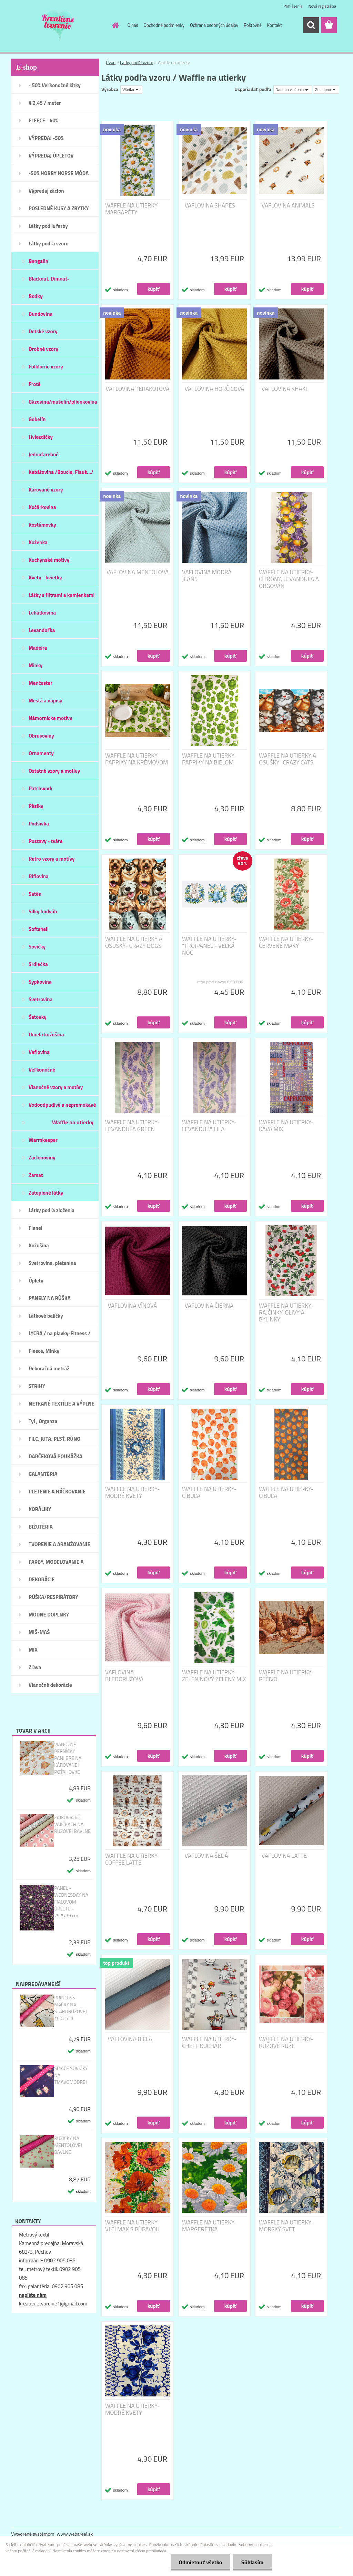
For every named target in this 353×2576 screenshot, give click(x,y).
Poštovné (253, 25)
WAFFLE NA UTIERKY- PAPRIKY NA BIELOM (209, 759)
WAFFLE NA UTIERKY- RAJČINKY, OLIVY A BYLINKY (286, 1312)
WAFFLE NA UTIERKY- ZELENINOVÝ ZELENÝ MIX (214, 1676)
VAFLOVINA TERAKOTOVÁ (137, 388)
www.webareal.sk (75, 2533)
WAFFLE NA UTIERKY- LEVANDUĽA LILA (209, 1126)
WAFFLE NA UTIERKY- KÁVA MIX (286, 1126)
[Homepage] (114, 25)
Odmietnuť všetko (199, 2562)
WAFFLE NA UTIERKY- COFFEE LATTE (132, 1859)
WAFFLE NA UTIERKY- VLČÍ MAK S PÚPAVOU (132, 2226)
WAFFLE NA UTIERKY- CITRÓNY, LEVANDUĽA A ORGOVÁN (289, 579)
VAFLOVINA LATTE (284, 1855)
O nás (133, 25)
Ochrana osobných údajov (214, 25)
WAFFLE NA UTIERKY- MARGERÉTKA (209, 2226)
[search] (311, 25)
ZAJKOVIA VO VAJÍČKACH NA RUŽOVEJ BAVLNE (72, 1824)
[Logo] (58, 25)
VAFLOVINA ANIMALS (288, 205)
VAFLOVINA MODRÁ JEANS (207, 575)
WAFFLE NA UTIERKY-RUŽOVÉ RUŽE (286, 2042)
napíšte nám (33, 2295)
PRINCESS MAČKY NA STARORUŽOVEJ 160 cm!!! (70, 2008)
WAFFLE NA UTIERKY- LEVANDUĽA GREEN (132, 1126)
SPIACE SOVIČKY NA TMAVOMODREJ (71, 2075)
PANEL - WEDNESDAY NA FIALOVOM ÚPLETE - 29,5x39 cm (71, 1902)
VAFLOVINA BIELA (130, 2039)
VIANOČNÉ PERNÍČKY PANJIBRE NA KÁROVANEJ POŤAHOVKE (67, 1758)
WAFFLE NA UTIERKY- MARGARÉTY (132, 209)
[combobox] (292, 89)
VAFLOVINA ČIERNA (209, 1305)
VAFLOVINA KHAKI (284, 388)
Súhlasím (252, 2562)
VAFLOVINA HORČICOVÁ (214, 388)
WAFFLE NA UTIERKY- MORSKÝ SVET (286, 2226)
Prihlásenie (292, 6)
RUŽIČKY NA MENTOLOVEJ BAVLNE (68, 2145)
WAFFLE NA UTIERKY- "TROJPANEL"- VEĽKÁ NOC (209, 945)
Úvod (110, 62)
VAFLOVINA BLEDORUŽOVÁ (124, 1676)
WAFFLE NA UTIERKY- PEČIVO (286, 1676)
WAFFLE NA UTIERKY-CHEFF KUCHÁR (209, 2042)
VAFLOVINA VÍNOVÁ (132, 1305)
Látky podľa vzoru (136, 62)
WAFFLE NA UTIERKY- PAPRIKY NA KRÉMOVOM (136, 759)
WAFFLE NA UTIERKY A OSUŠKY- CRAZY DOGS (133, 942)
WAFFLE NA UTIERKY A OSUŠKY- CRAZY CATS (287, 759)
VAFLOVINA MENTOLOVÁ (138, 572)
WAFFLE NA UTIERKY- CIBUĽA (209, 1492)
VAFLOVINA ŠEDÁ (206, 1855)
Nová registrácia (322, 6)
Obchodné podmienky (164, 25)
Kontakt (274, 25)
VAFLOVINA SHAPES (210, 205)
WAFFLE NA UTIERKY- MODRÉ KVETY (132, 1492)
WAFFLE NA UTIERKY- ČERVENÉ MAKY (286, 942)
